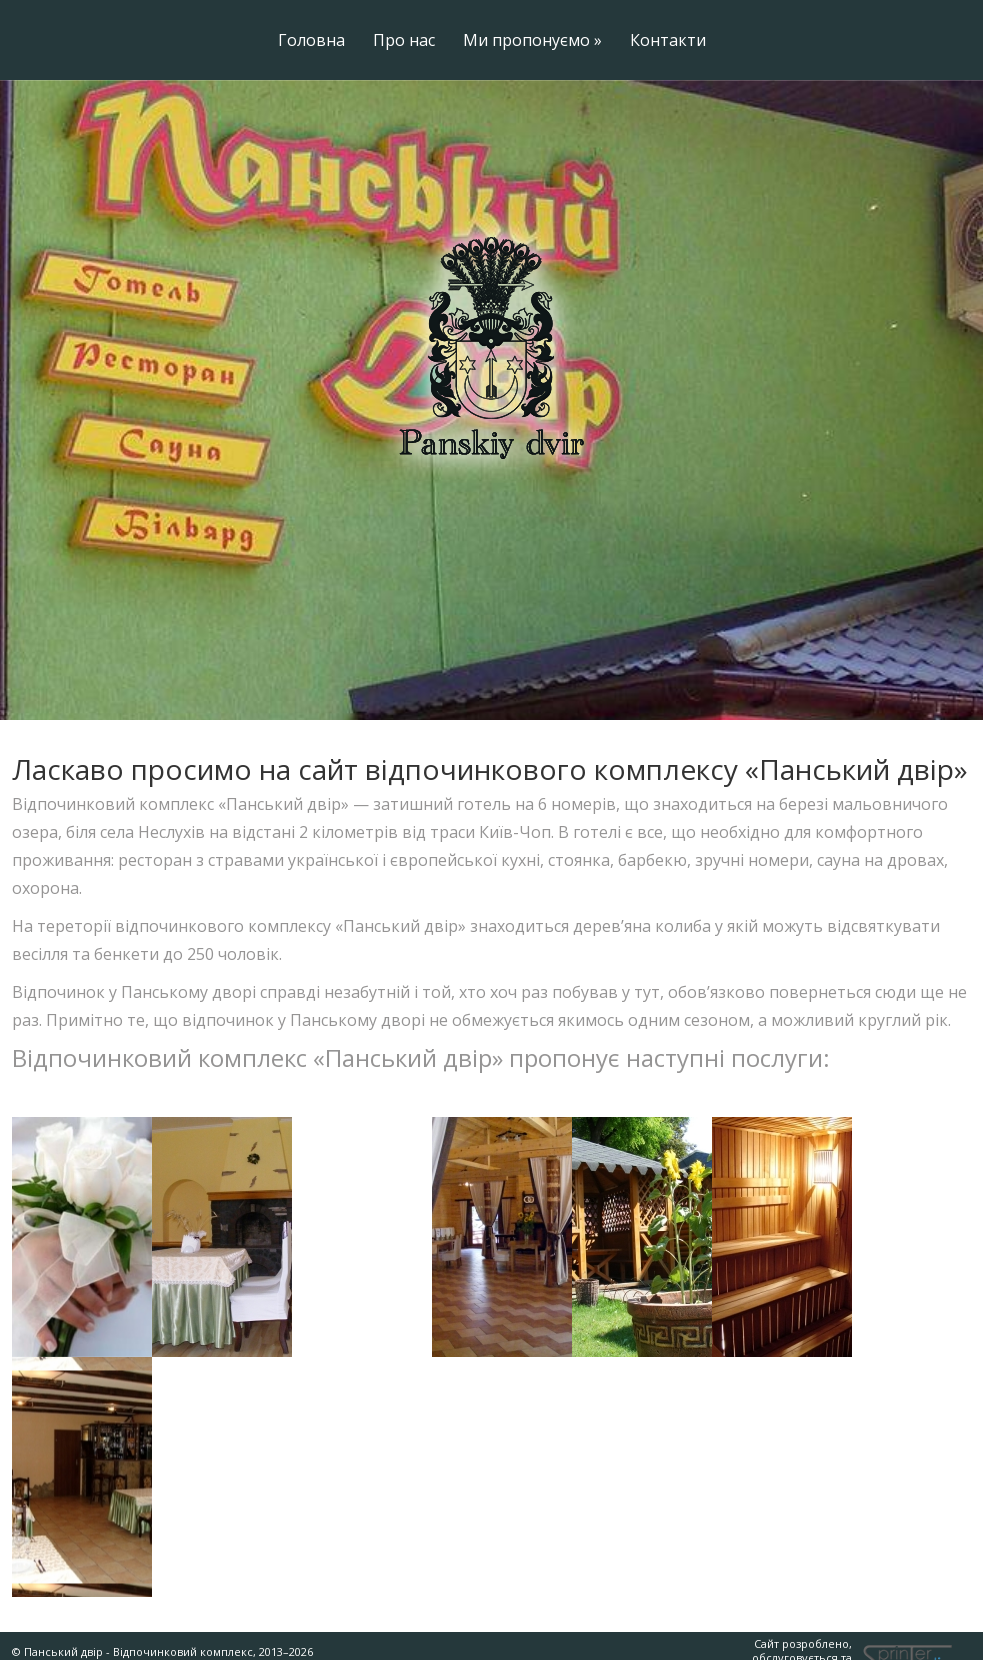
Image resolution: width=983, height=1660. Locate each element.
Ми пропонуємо (532, 41)
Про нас (404, 41)
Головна (311, 41)
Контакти (668, 41)
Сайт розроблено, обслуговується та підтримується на (762, 1633)
